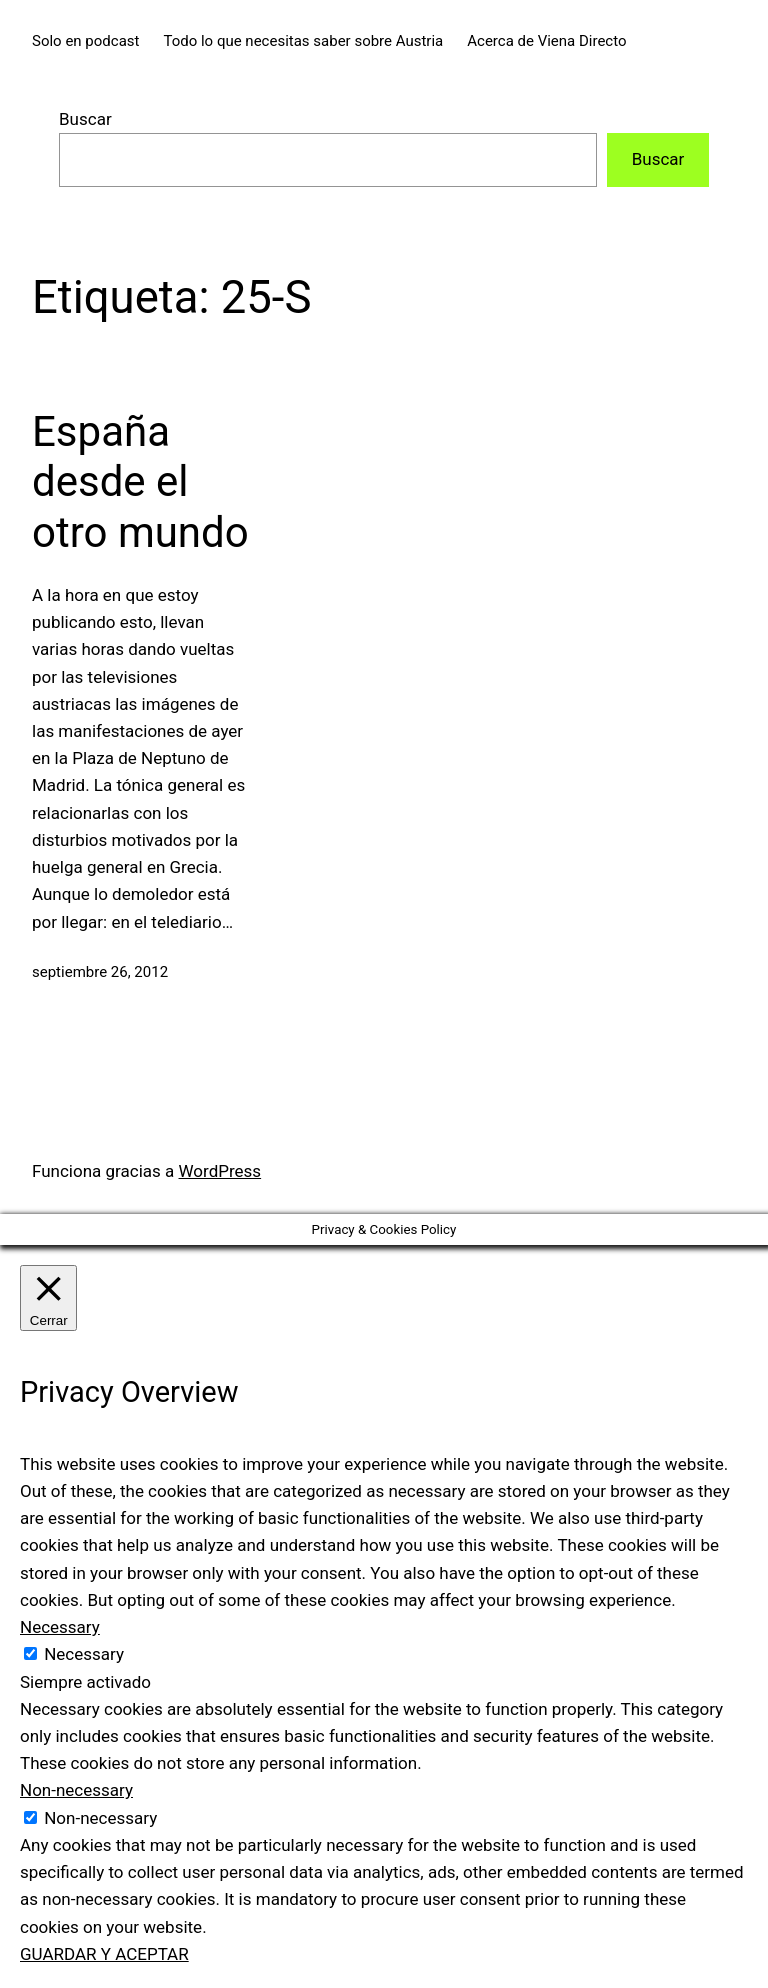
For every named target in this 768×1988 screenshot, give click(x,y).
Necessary (84, 1654)
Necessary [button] (60, 1627)
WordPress (220, 1171)
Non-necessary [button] (76, 1790)
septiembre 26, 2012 (100, 972)
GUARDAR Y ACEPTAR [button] (104, 1954)
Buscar (85, 119)
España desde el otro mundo (140, 482)
